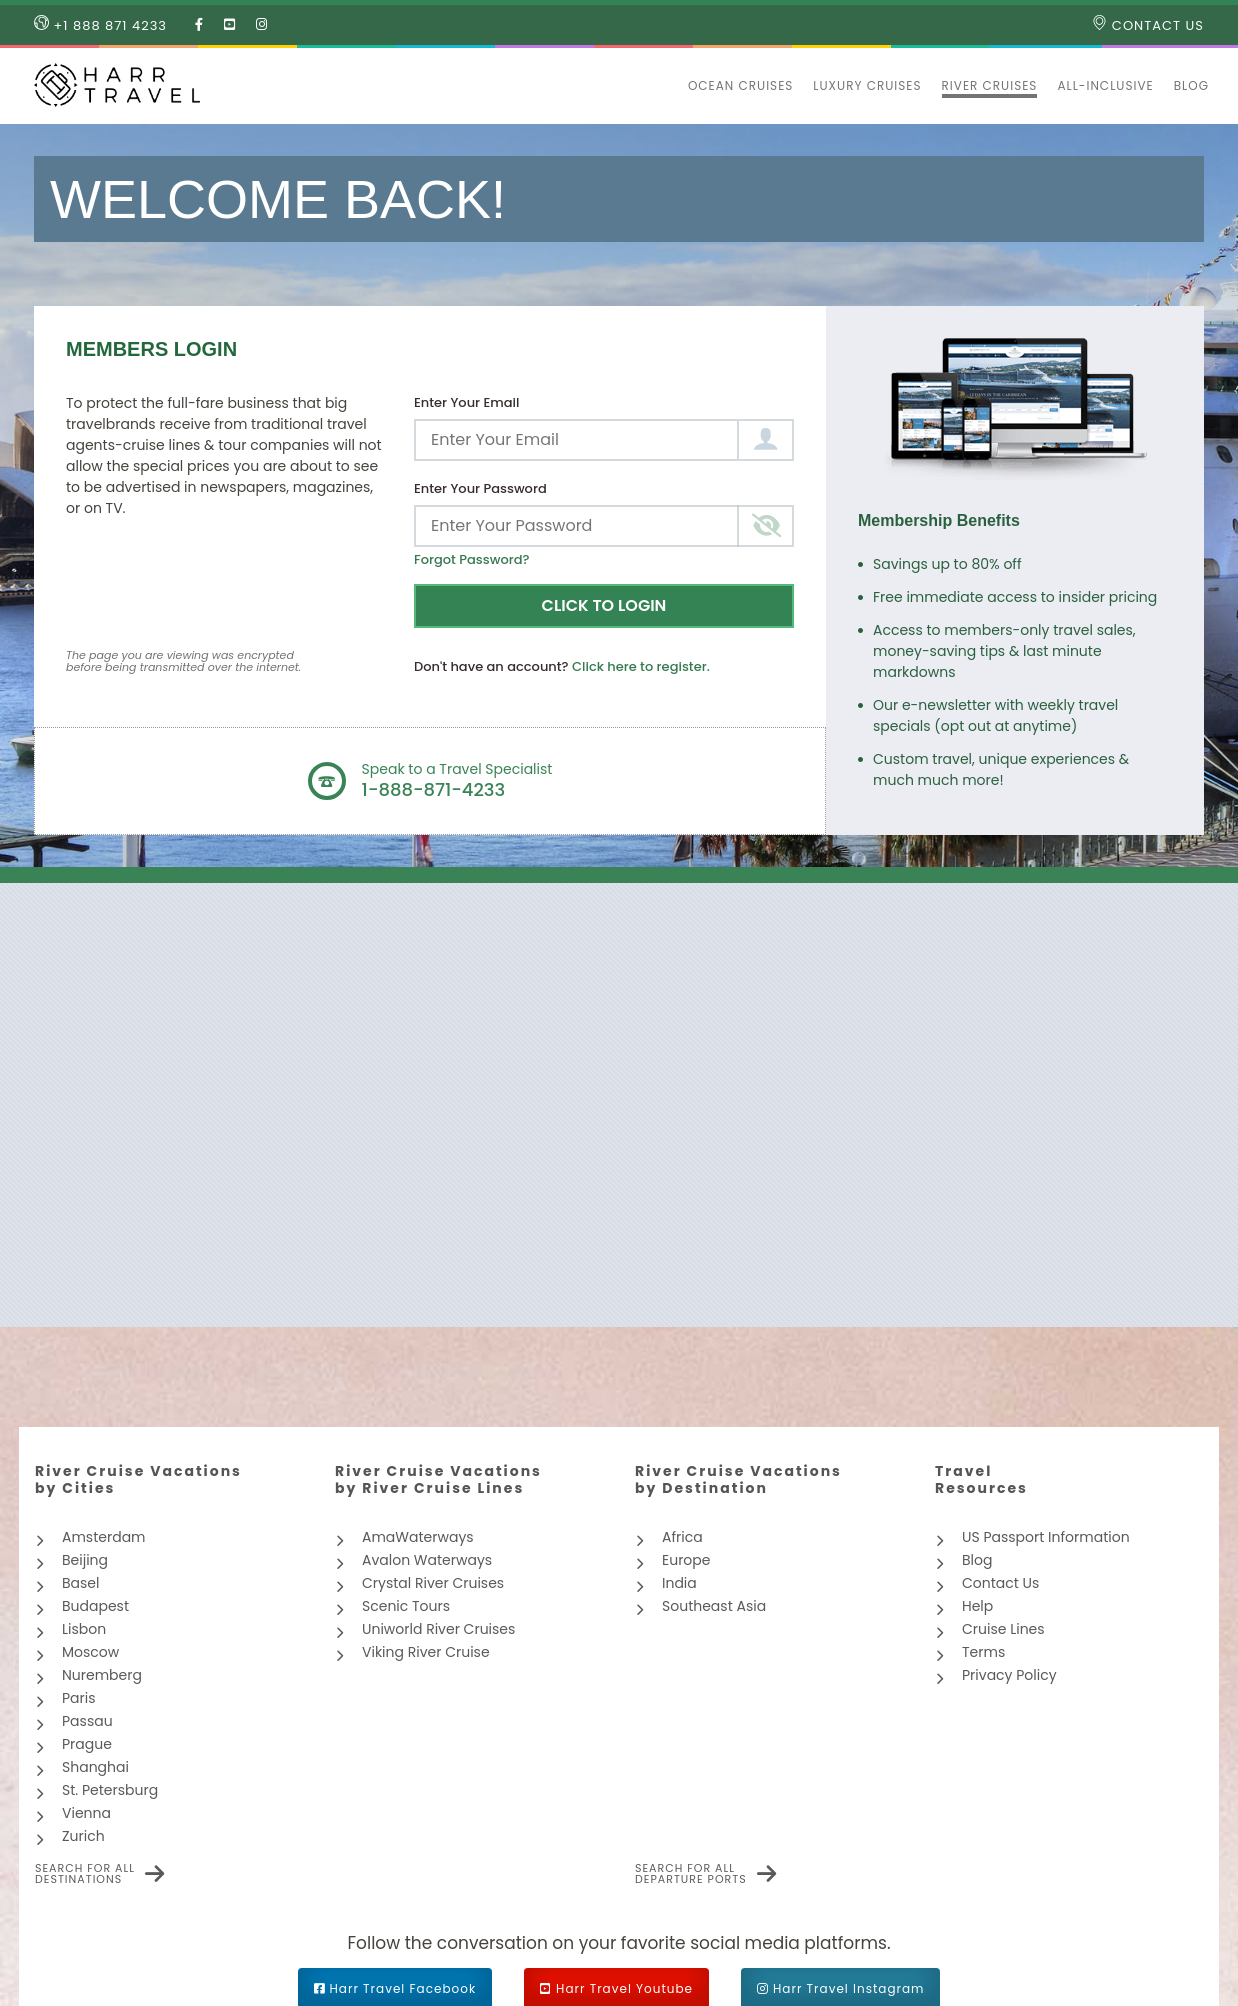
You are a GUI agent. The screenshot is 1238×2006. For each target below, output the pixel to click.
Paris (79, 1698)
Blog (1191, 85)
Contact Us (1148, 25)
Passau (87, 1721)
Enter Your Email (466, 402)
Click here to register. (641, 666)
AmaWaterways (418, 1537)
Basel (80, 1583)
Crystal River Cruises (433, 1583)
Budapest (95, 1606)
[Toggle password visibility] (765, 526)
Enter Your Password (480, 488)
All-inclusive (1105, 85)
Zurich (83, 1836)
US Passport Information (1046, 1537)
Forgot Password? (472, 559)
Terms (983, 1652)
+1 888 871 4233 (100, 25)
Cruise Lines (1003, 1629)
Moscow (90, 1652)
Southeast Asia (714, 1606)
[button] (668, 86)
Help (977, 1606)
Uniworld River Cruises (438, 1629)
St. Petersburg (110, 1790)
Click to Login (604, 605)
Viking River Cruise (426, 1652)
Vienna (86, 1813)
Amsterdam (104, 1537)
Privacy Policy (1009, 1675)
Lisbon (84, 1629)
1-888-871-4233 (434, 789)
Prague (87, 1744)
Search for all (85, 1874)
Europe (686, 1560)
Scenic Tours (406, 1606)
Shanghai (95, 1767)
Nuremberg (102, 1675)
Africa (682, 1537)
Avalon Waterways (427, 1560)
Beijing (85, 1560)
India (679, 1583)
